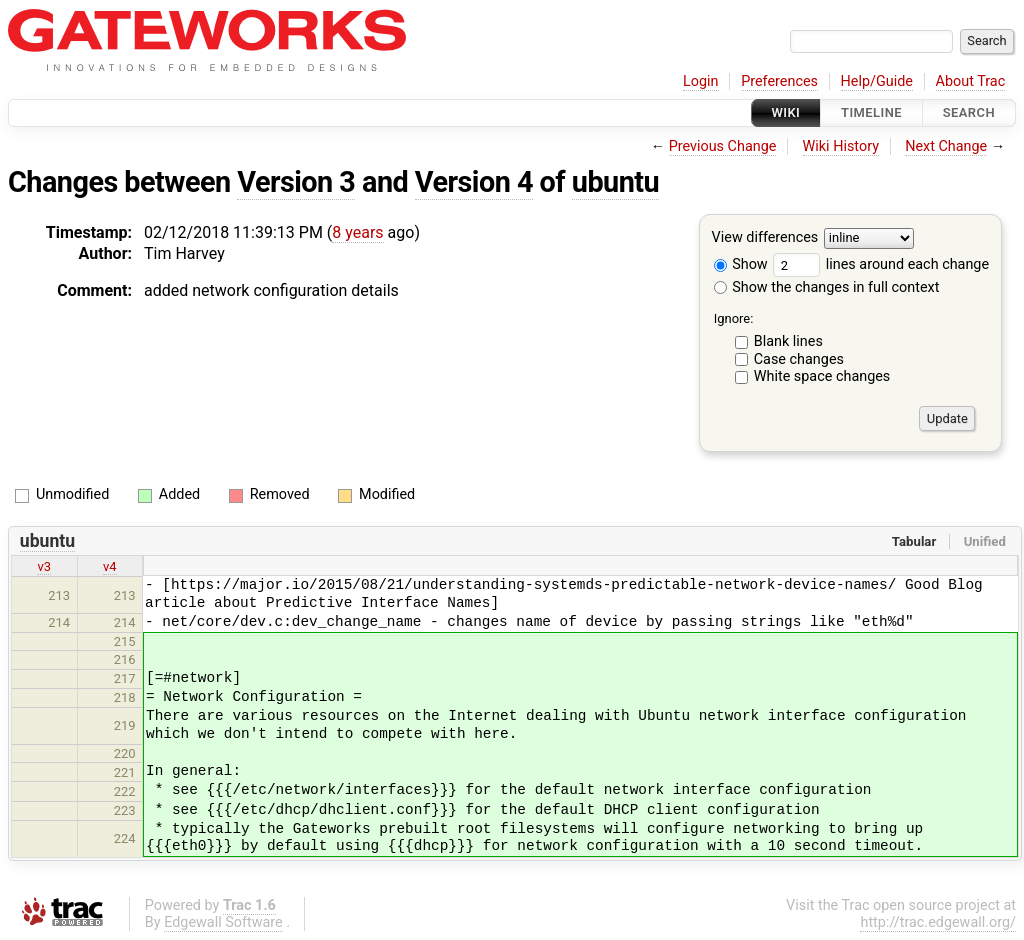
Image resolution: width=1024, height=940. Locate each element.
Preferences (779, 81)
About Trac (971, 81)
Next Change (946, 146)
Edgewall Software (223, 922)
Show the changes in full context (827, 287)
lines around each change (881, 264)
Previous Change (723, 146)
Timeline (871, 112)
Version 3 (296, 182)
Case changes (799, 359)
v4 (110, 566)
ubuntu (615, 182)
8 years (357, 232)
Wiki (786, 112)
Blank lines (788, 341)
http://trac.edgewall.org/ (938, 922)
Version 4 (474, 182)
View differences (765, 238)
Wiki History (841, 146)
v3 (44, 566)
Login (701, 81)
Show (741, 264)
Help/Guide (877, 81)
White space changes (822, 376)
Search (969, 112)
